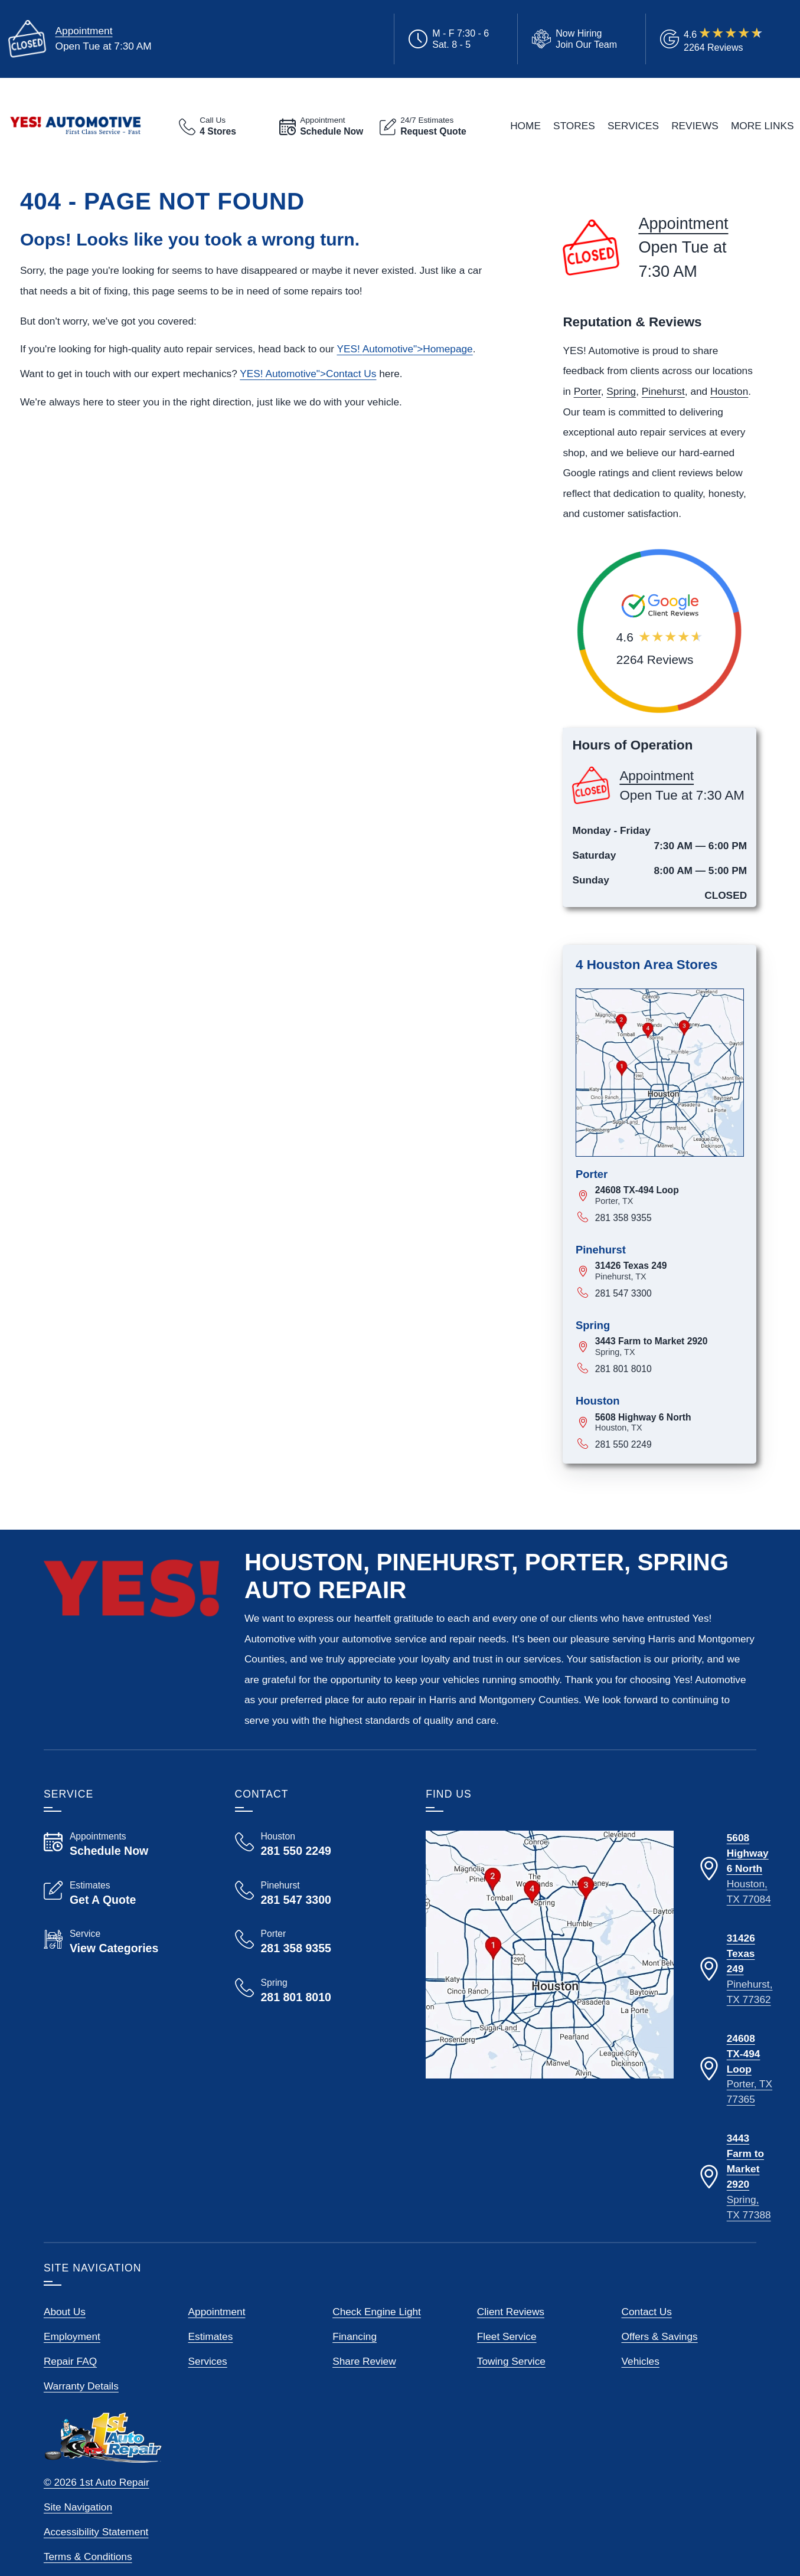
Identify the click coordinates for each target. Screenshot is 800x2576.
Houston (729, 391)
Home (525, 126)
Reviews (695, 126)
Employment (72, 2336)
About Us (65, 2312)
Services (633, 126)
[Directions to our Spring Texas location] (734, 2177)
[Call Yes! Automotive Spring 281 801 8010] (316, 1990)
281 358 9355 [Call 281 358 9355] (623, 1218)
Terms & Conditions (88, 2556)
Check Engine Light (376, 2312)
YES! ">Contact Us (308, 373)
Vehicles (640, 2361)
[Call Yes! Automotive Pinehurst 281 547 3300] (316, 1893)
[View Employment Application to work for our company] (572, 39)
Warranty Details (81, 2386)
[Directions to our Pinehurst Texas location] (734, 1969)
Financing (354, 2336)
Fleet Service (507, 2336)
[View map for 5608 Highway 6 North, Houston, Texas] (669, 1422)
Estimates (210, 2336)
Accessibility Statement (96, 2532)
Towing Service (511, 2361)
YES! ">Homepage (404, 349)
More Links (762, 126)
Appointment (84, 31)
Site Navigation (78, 2507)
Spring (621, 391)
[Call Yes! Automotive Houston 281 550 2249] (316, 1844)
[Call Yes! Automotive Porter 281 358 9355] (316, 1941)
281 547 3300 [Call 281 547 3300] (623, 1293)
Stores (574, 126)
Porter (587, 391)
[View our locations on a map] (550, 1955)
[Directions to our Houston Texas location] (734, 1869)
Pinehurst (663, 391)
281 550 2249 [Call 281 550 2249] (623, 1444)
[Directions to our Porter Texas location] (734, 2069)
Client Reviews (510, 2312)
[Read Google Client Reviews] (723, 39)
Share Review (364, 2361)
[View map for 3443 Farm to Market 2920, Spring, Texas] (669, 1346)
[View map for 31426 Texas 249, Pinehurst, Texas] (669, 1271)
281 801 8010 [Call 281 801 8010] (623, 1369)
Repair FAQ (70, 2361)
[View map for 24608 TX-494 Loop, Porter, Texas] (669, 1195)
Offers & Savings (659, 2336)
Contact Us (646, 2312)
